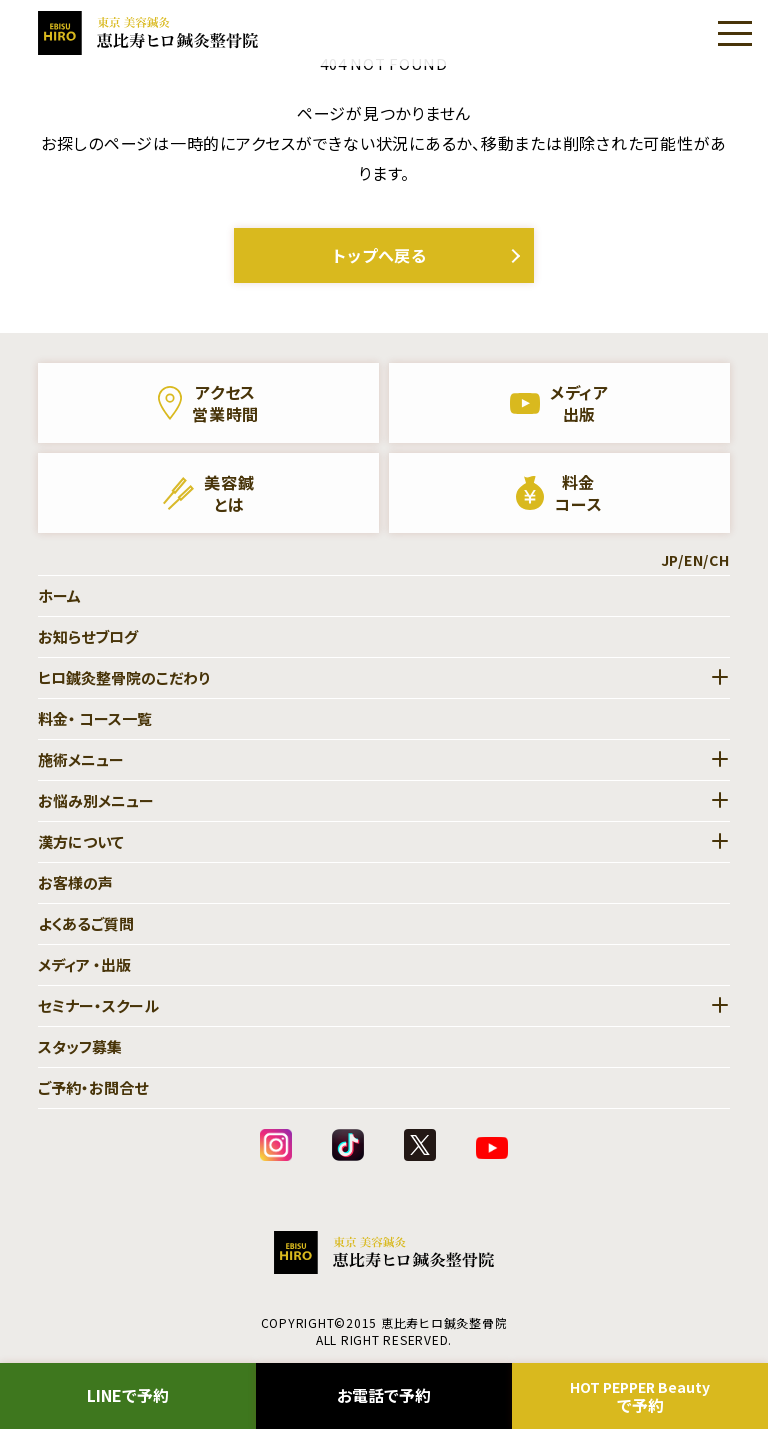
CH (719, 560)
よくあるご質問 (86, 923)
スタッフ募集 (80, 1046)
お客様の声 (75, 882)
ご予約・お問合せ (93, 1087)
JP (670, 560)
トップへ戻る (380, 255)
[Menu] (735, 33)
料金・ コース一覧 (95, 718)
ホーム (59, 595)
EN (694, 560)
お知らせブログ (88, 636)
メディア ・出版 (84, 964)
